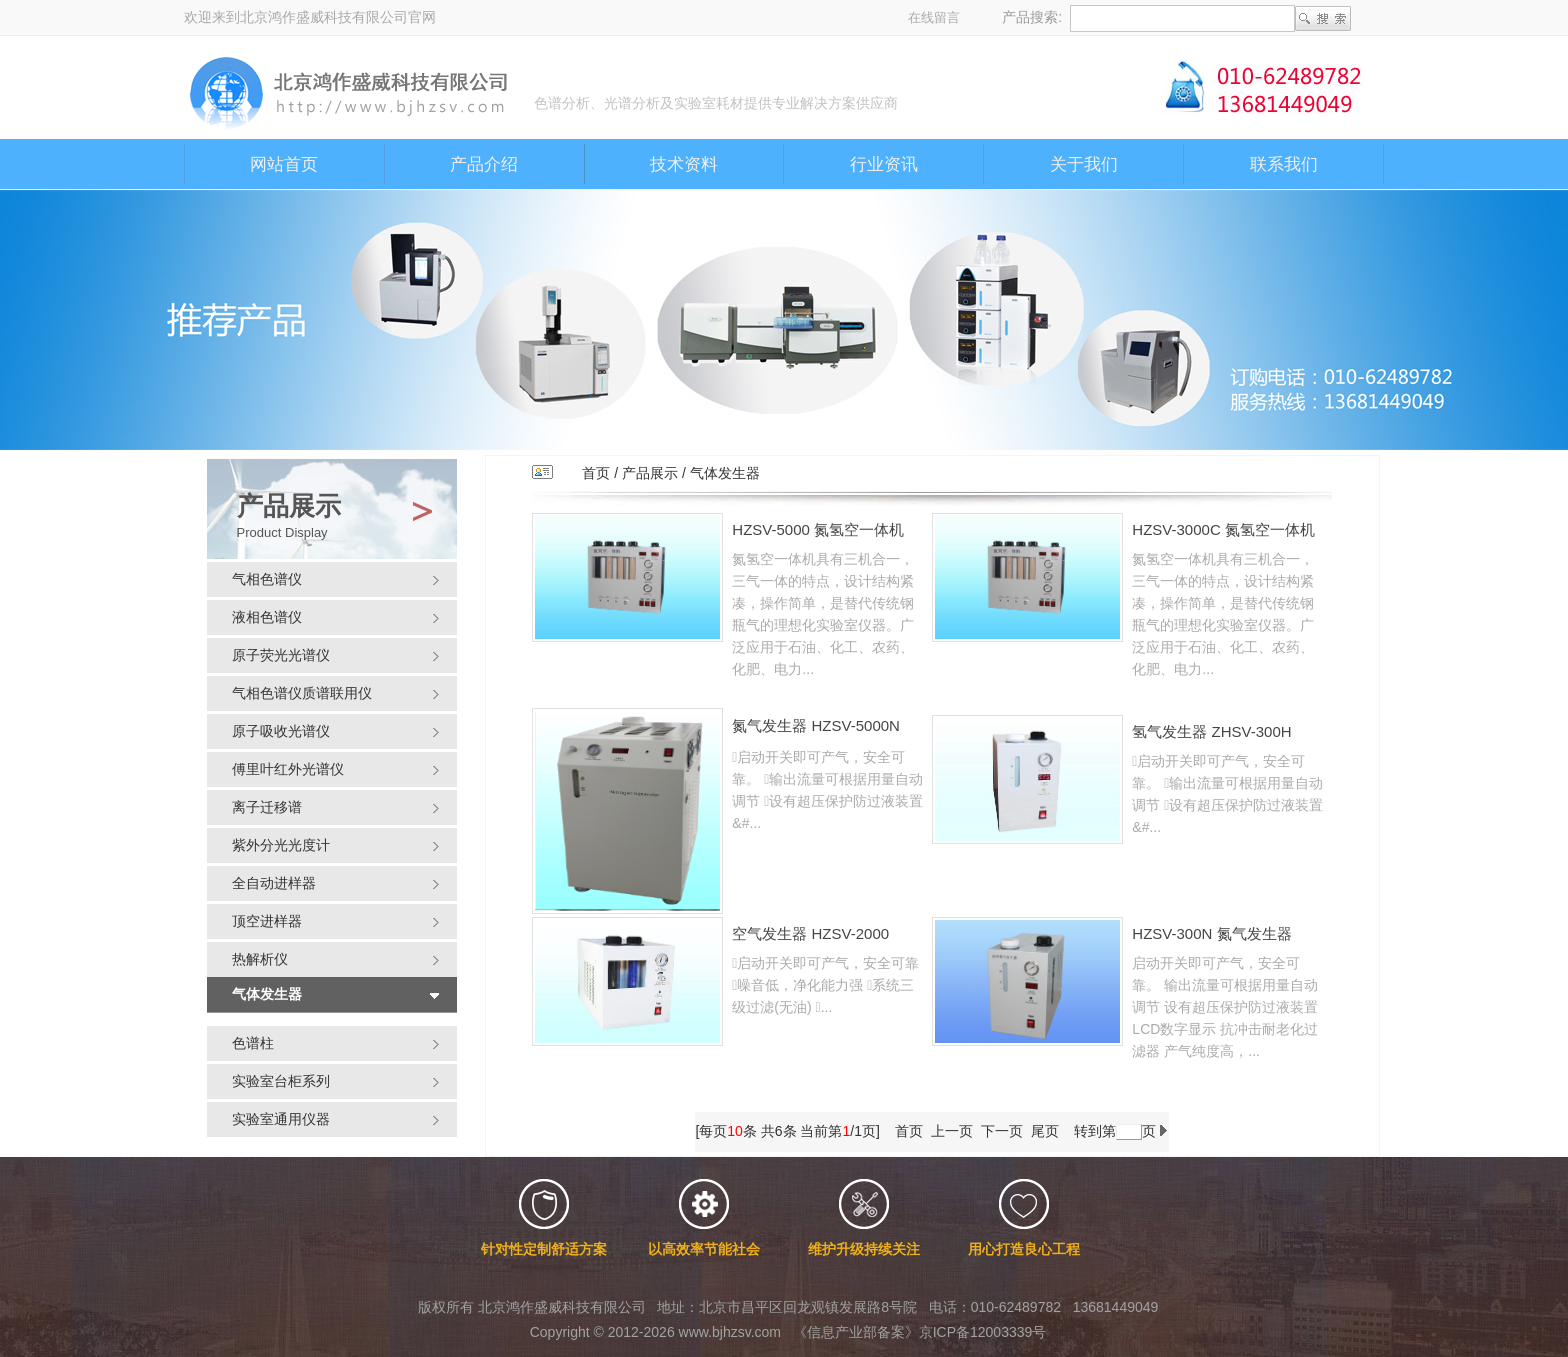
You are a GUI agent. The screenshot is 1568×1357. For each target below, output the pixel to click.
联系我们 (1284, 164)
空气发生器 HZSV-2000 (810, 933)
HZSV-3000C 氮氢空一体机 (1223, 529)
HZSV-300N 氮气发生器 (1211, 933)
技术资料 (684, 164)
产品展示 (650, 473)
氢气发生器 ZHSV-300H (1211, 731)
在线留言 (934, 17)
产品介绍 (484, 164)
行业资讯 (884, 164)
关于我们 (1084, 164)
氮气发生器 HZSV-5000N (816, 725)
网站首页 (284, 164)
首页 (596, 473)
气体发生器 (725, 473)
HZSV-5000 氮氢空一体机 (818, 529)
